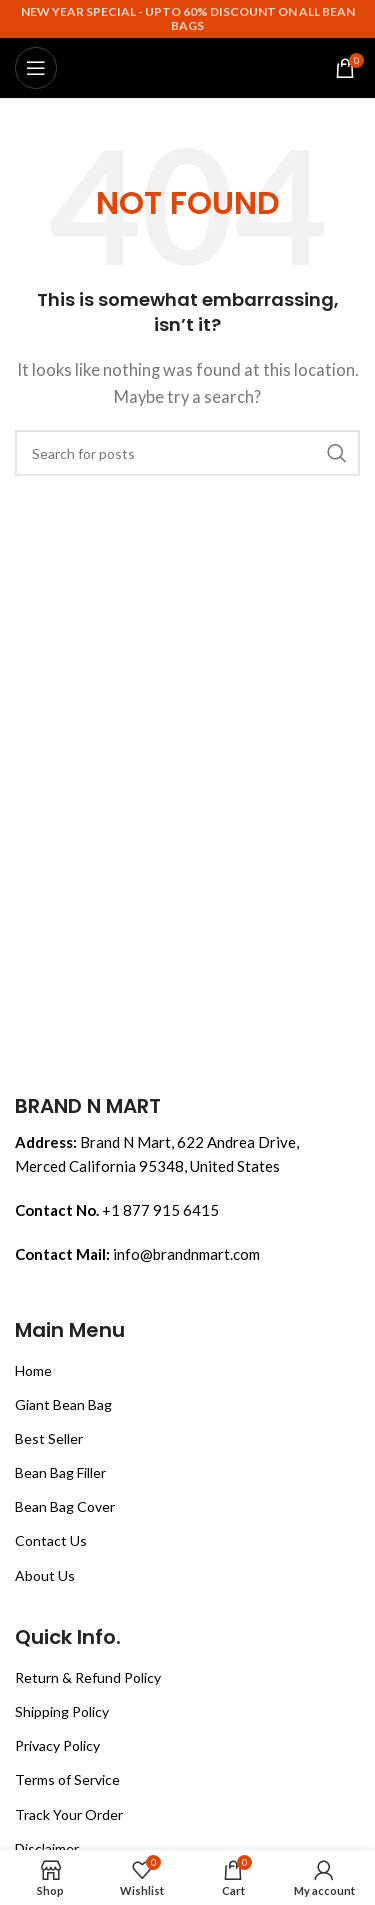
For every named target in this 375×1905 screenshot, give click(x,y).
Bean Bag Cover (65, 1506)
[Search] (187, 453)
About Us (45, 1575)
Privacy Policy (57, 1745)
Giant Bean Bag (63, 1404)
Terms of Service (67, 1779)
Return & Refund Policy (88, 1677)
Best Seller (49, 1438)
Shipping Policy (62, 1711)
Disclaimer (47, 1848)
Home (33, 1370)
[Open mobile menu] (36, 68)
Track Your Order (69, 1814)
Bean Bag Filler (60, 1472)
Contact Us (51, 1540)
